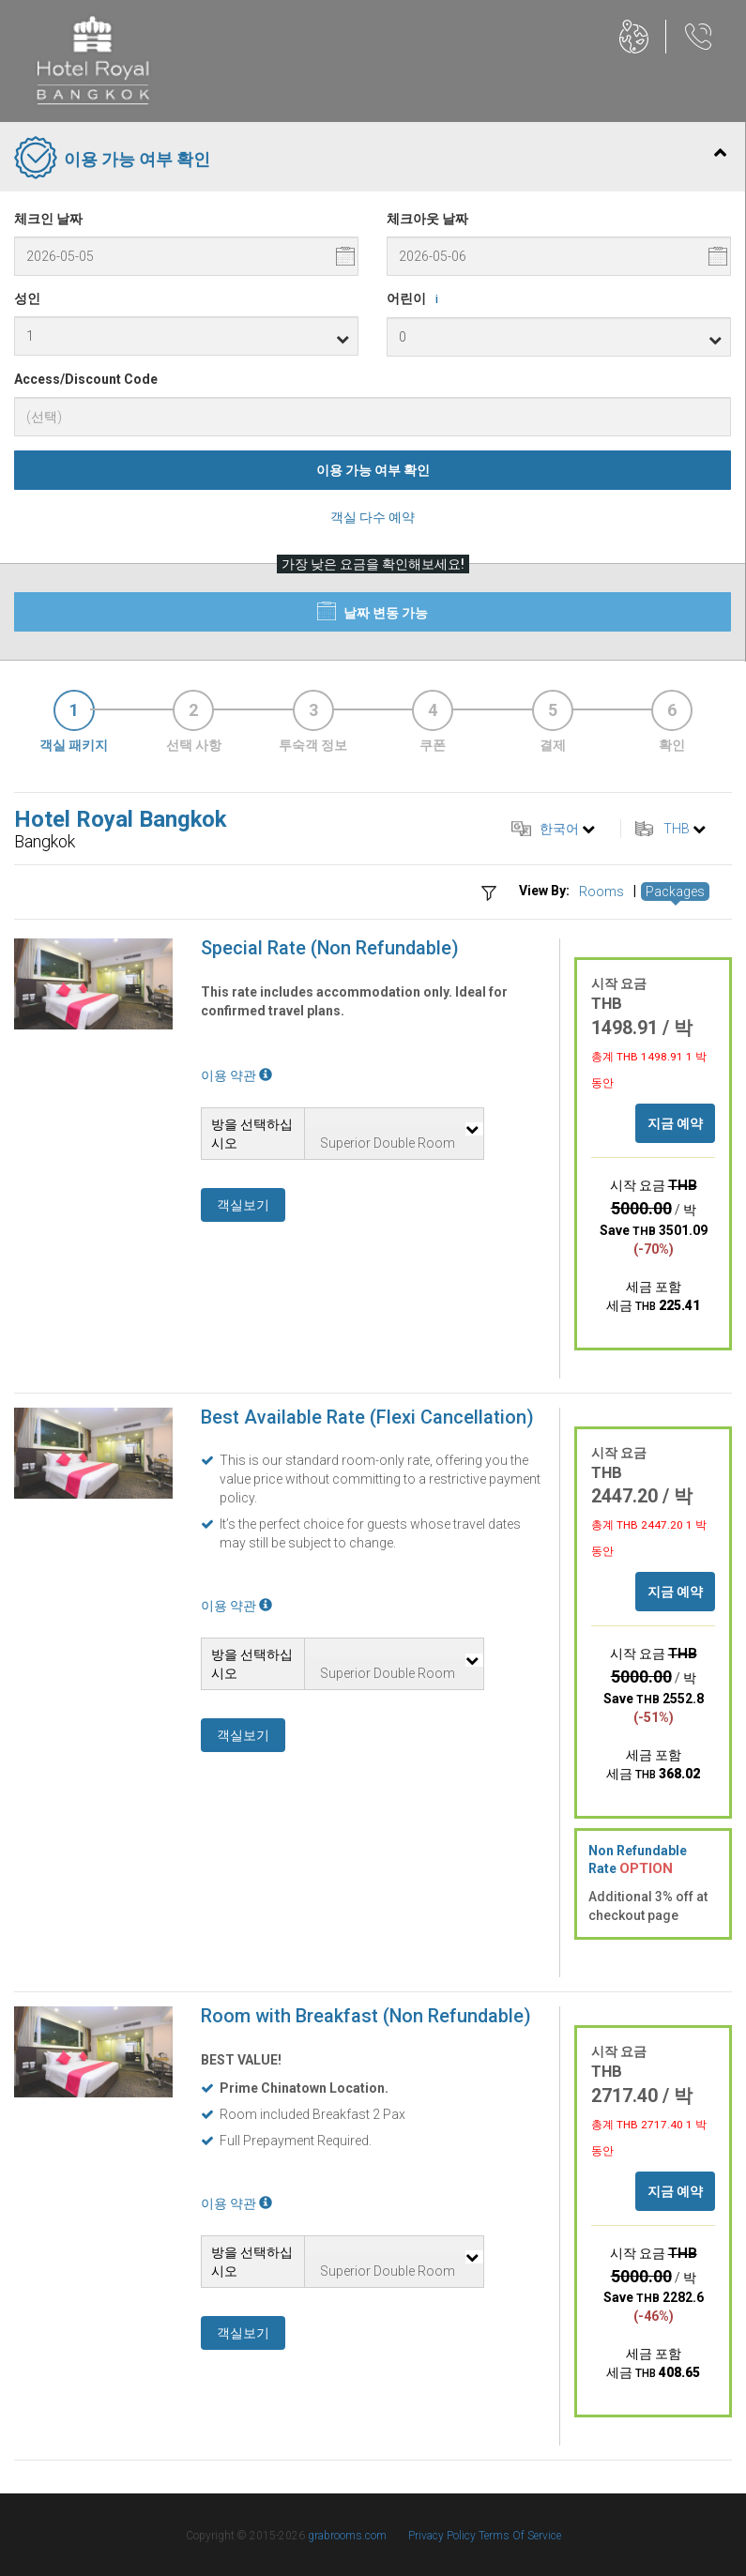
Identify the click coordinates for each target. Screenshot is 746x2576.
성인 (27, 298)
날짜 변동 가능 (372, 611)
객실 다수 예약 (372, 517)
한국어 (559, 828)
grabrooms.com (347, 2535)
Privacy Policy (443, 2535)
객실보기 (243, 1204)
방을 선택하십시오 (252, 1134)
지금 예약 (675, 1123)
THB (676, 828)
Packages (675, 891)
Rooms (601, 891)
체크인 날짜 (48, 218)
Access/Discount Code (86, 379)
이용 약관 (236, 1075)
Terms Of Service (520, 2535)
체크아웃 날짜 (427, 218)
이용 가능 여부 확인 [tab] (370, 159)
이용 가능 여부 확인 (373, 470)
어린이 (416, 299)
